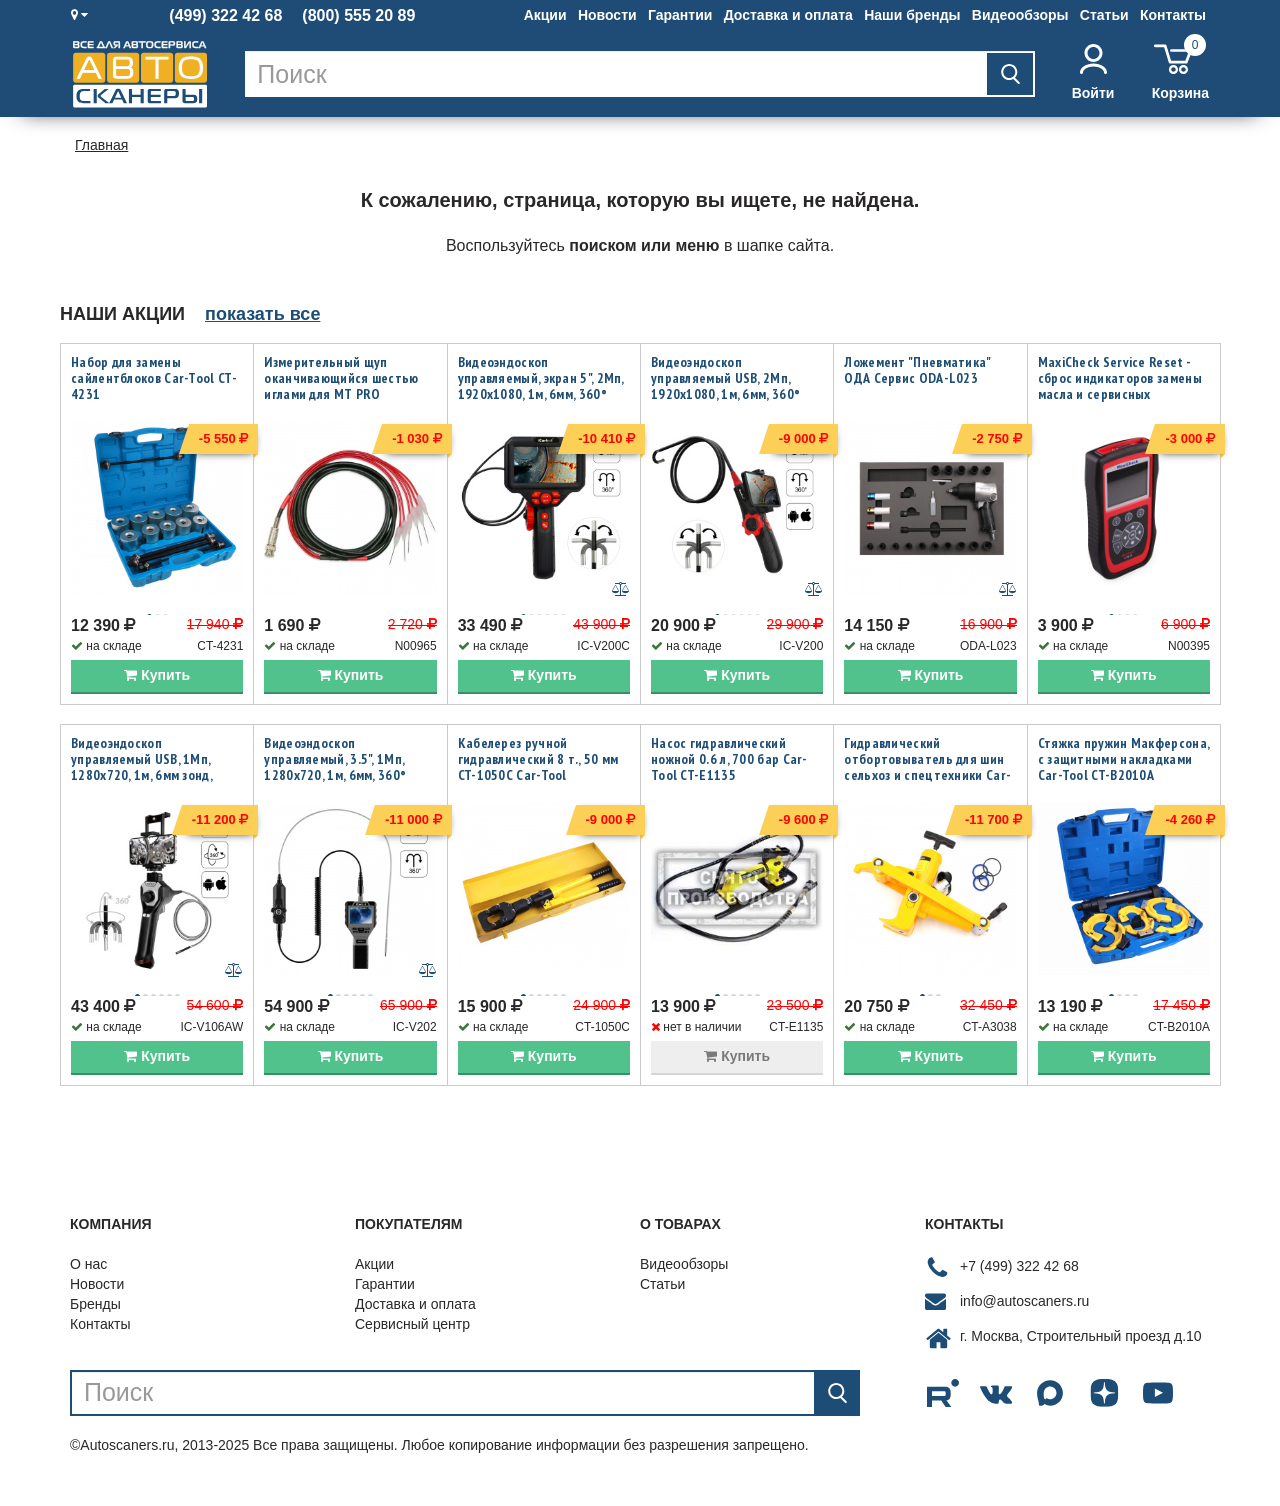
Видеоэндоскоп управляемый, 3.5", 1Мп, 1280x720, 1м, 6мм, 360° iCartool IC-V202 (335, 777)
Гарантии (680, 15)
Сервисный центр (412, 1344)
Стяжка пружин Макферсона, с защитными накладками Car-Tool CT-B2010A (1124, 769)
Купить (157, 685)
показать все (262, 314)
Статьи (1104, 15)
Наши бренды (912, 15)
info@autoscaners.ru (1024, 1322)
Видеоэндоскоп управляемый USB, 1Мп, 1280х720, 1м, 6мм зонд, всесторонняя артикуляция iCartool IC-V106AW (154, 785)
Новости (607, 15)
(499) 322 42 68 (225, 16)
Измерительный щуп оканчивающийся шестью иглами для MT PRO (341, 378)
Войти (1093, 72)
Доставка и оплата (788, 15)
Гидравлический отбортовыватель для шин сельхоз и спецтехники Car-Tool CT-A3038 (927, 777)
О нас (88, 1284)
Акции (545, 15)
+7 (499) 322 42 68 (1019, 1287)
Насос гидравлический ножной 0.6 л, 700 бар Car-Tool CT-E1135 (729, 769)
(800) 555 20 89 (358, 16)
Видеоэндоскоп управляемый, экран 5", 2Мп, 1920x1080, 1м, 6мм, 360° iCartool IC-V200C (541, 386)
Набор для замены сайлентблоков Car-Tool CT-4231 (154, 378)
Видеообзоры (1020, 15)
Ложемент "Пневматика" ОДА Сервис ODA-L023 (917, 370)
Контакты (1173, 15)
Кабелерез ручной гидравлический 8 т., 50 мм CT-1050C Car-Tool (538, 769)
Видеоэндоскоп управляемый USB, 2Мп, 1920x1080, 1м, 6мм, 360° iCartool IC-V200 (725, 386)
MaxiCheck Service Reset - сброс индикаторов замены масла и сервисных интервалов (1120, 386)
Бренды (95, 1324)
